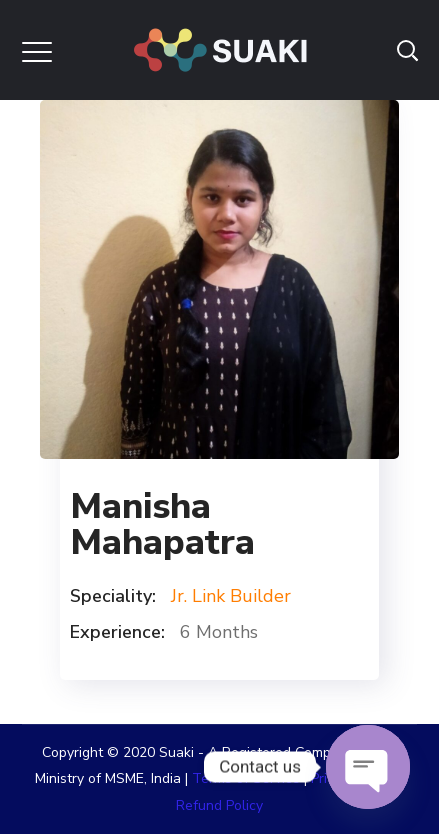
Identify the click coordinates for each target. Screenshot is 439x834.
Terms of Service (246, 778)
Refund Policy (219, 805)
